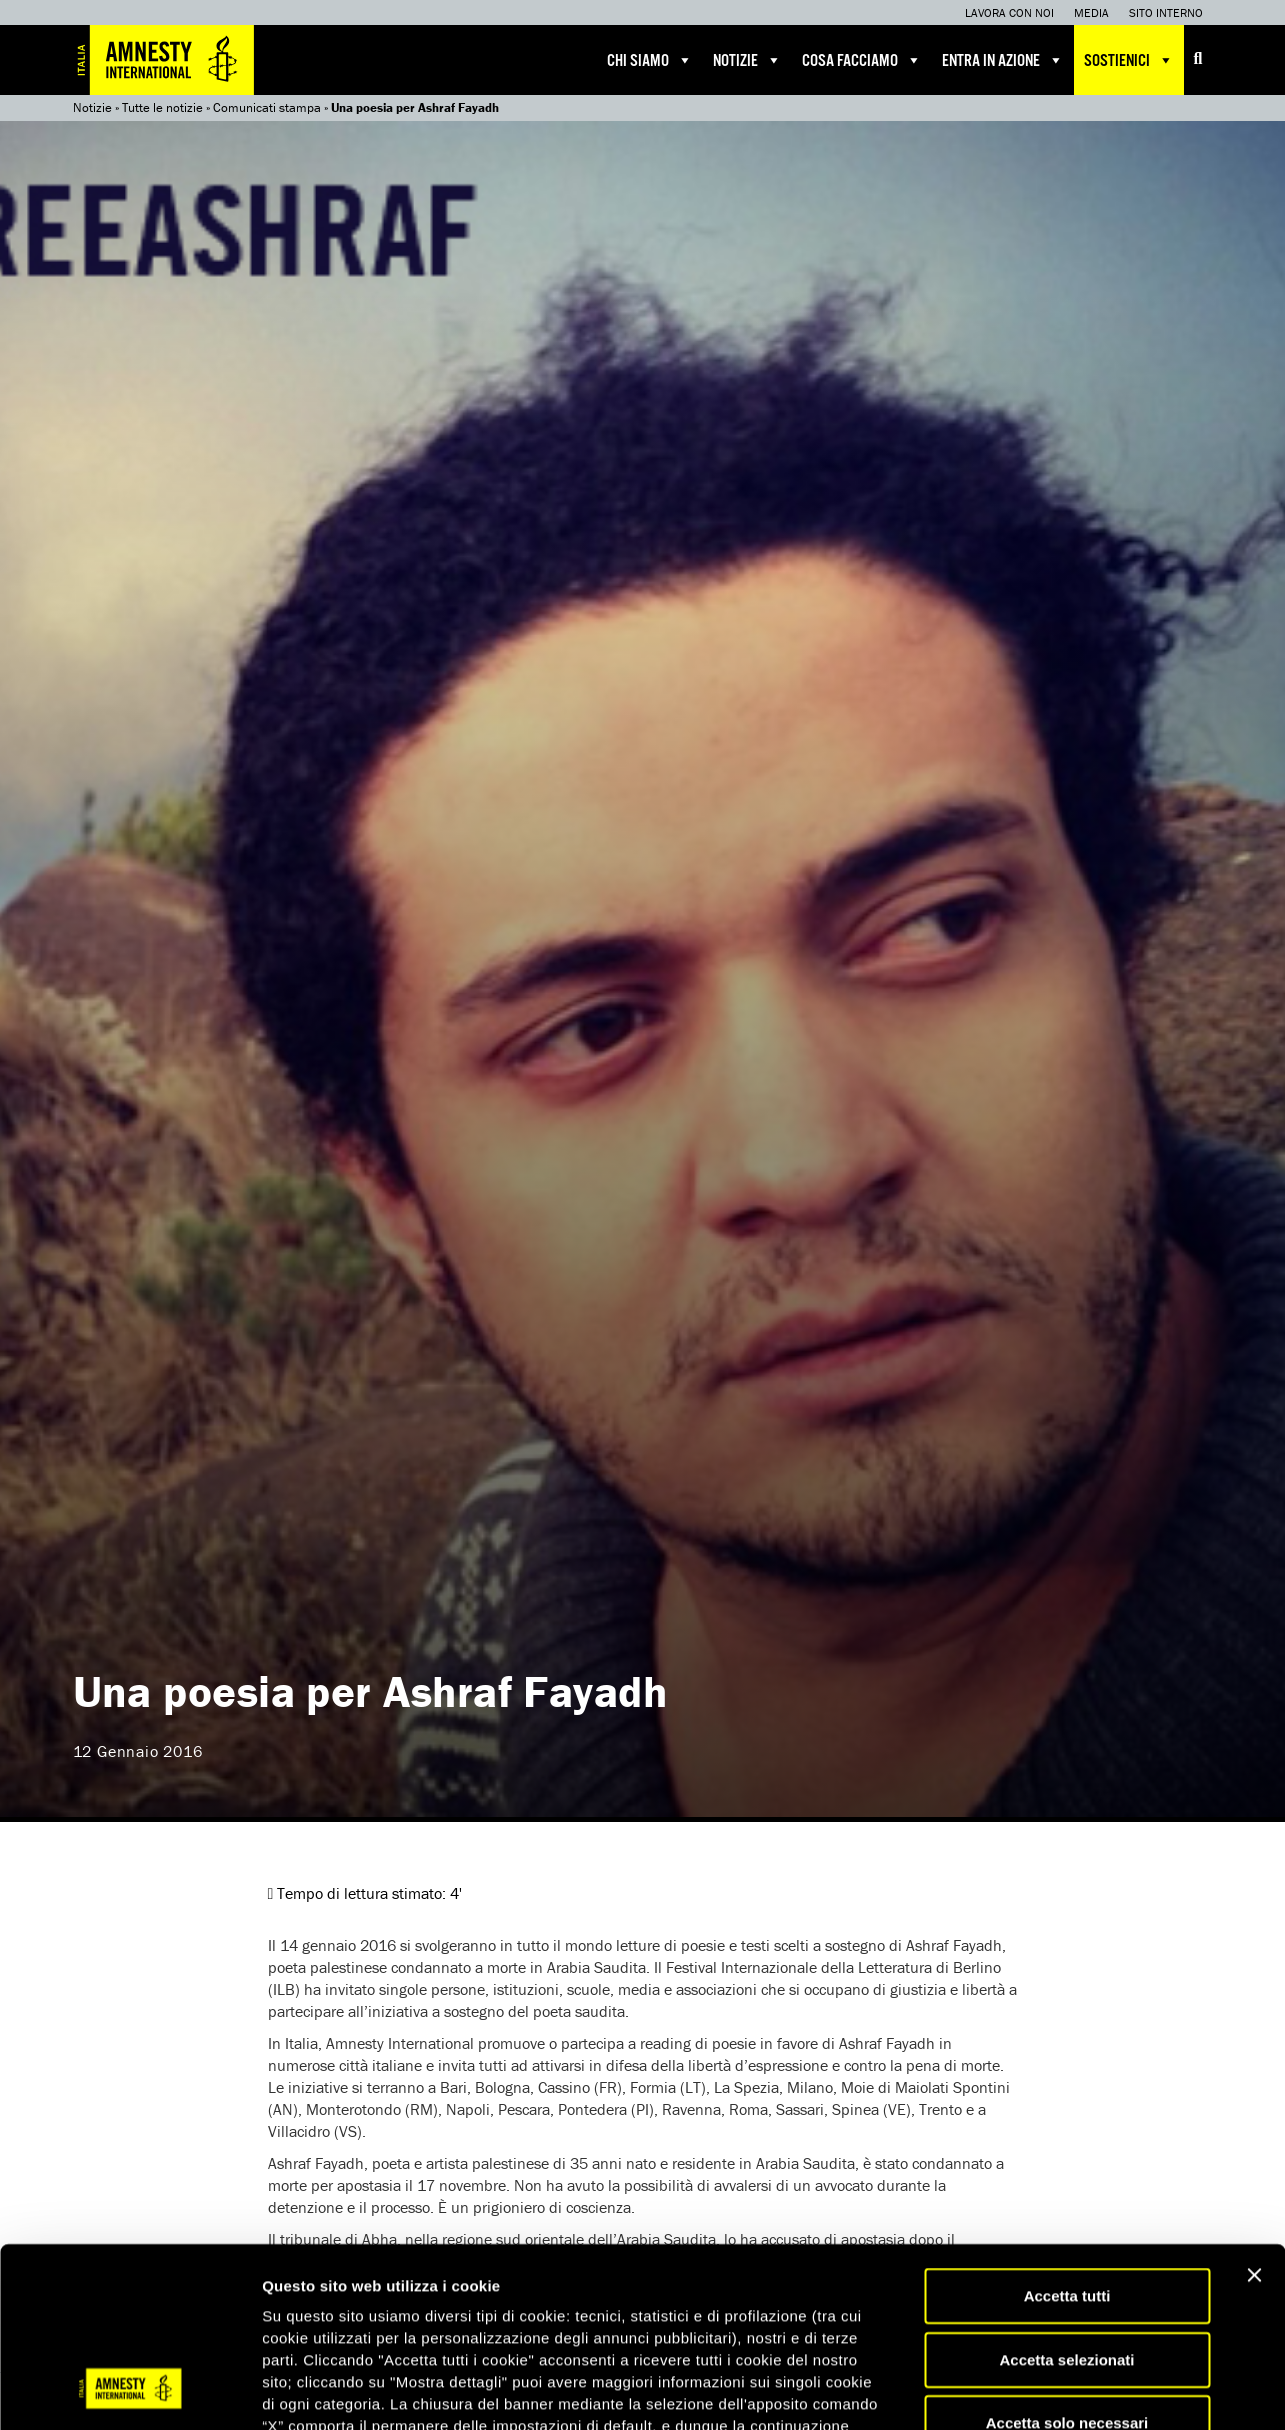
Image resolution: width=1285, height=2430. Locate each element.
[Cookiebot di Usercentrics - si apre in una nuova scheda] (129, 2391)
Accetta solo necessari (1067, 2263)
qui (600, 2310)
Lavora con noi (1009, 12)
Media (1091, 12)
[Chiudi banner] (1254, 2116)
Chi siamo (650, 60)
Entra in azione (1003, 60)
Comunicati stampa (267, 107)
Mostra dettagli (1052, 2390)
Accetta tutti (1067, 2136)
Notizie (747, 60)
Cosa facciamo (862, 60)
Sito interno (1166, 12)
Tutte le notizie (162, 107)
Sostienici (1129, 60)
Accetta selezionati (1066, 2200)
